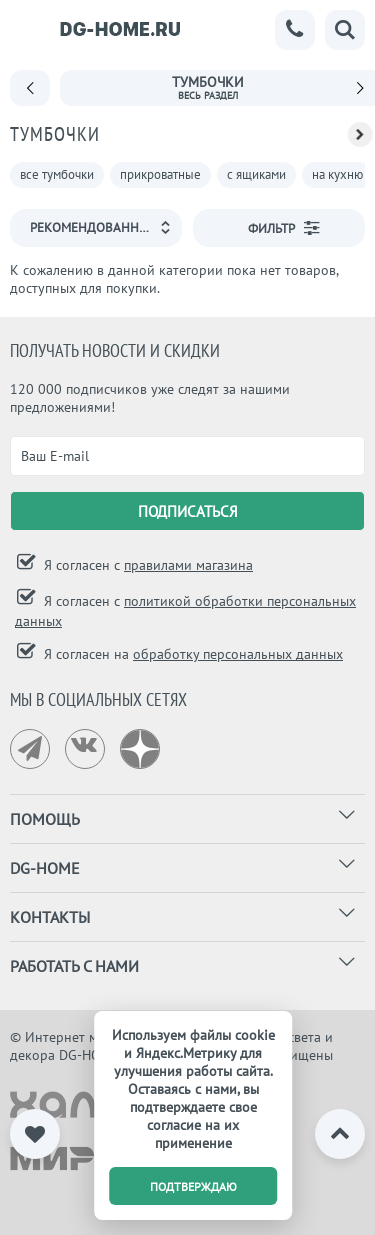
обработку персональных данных (238, 654)
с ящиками (256, 174)
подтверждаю (193, 1186)
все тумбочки (57, 174)
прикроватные (160, 174)
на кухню (337, 174)
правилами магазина (188, 565)
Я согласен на (191, 654)
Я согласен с (146, 565)
